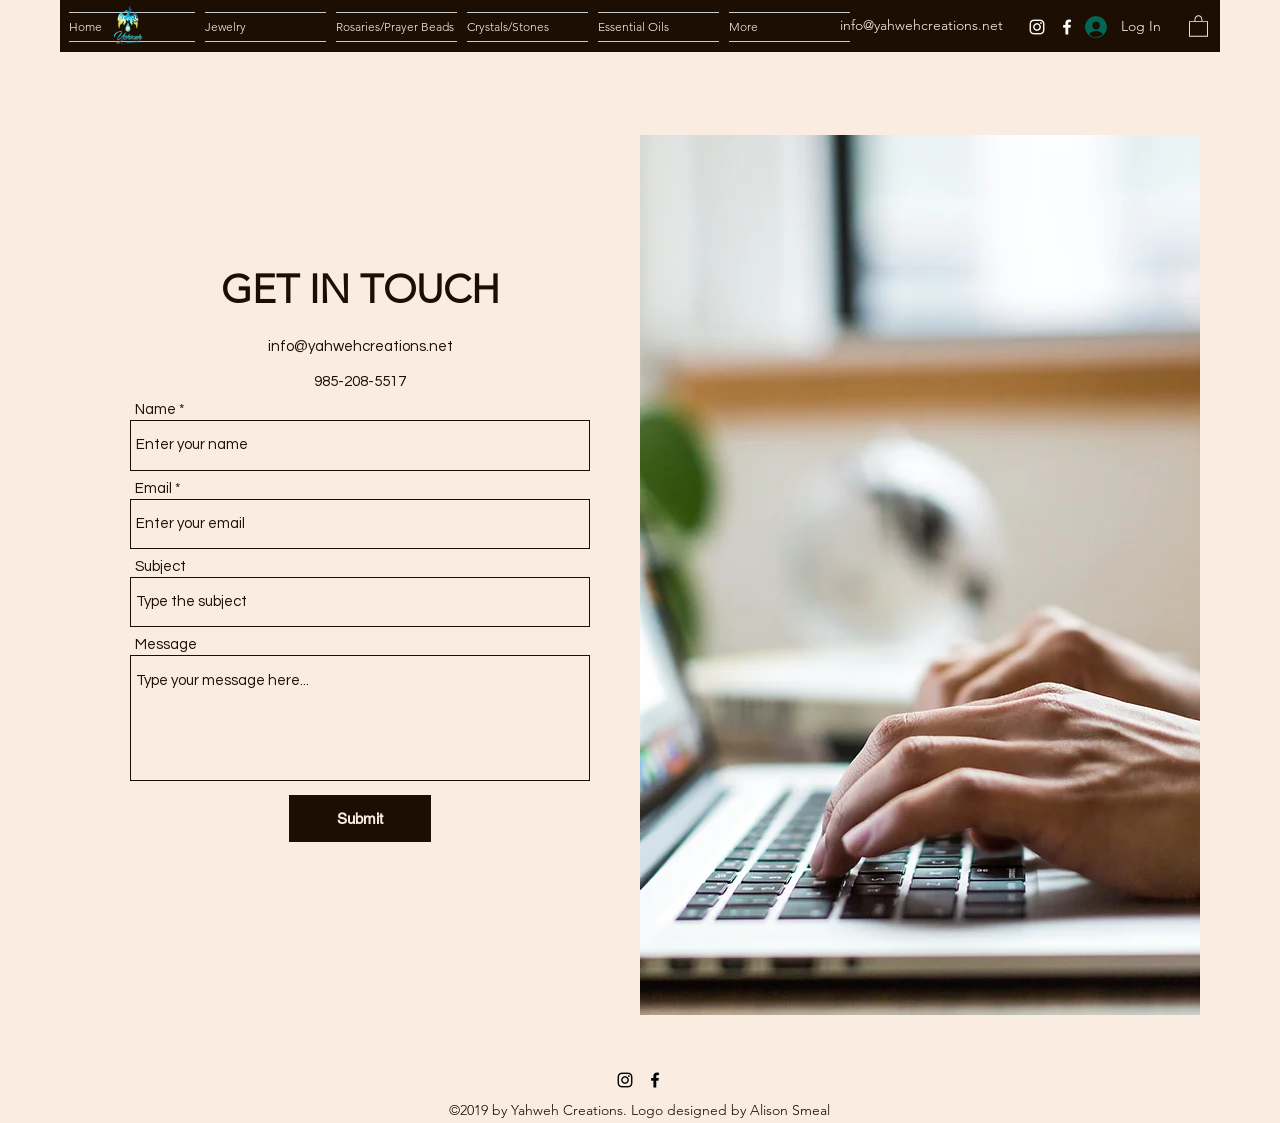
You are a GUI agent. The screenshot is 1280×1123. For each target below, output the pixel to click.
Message (166, 644)
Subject (160, 566)
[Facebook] (1067, 27)
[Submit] (360, 818)
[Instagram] (1037, 27)
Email (153, 488)
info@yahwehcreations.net (921, 25)
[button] (265, 27)
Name (155, 409)
